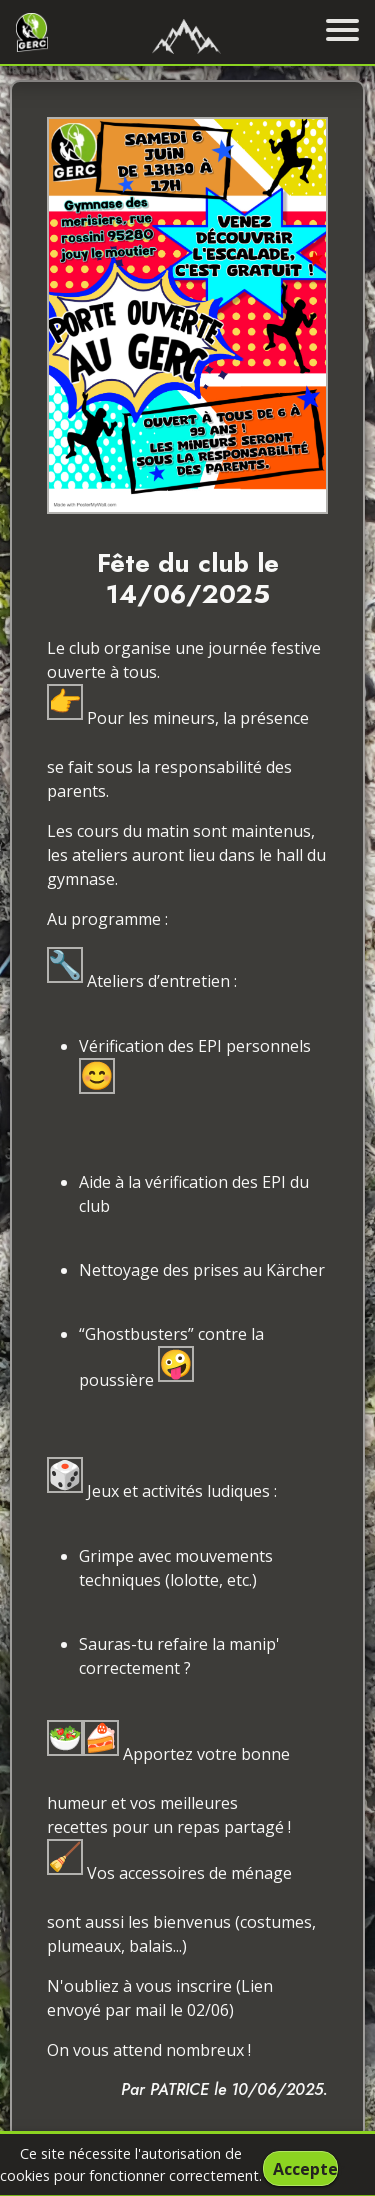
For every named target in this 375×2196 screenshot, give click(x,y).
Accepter (305, 2169)
